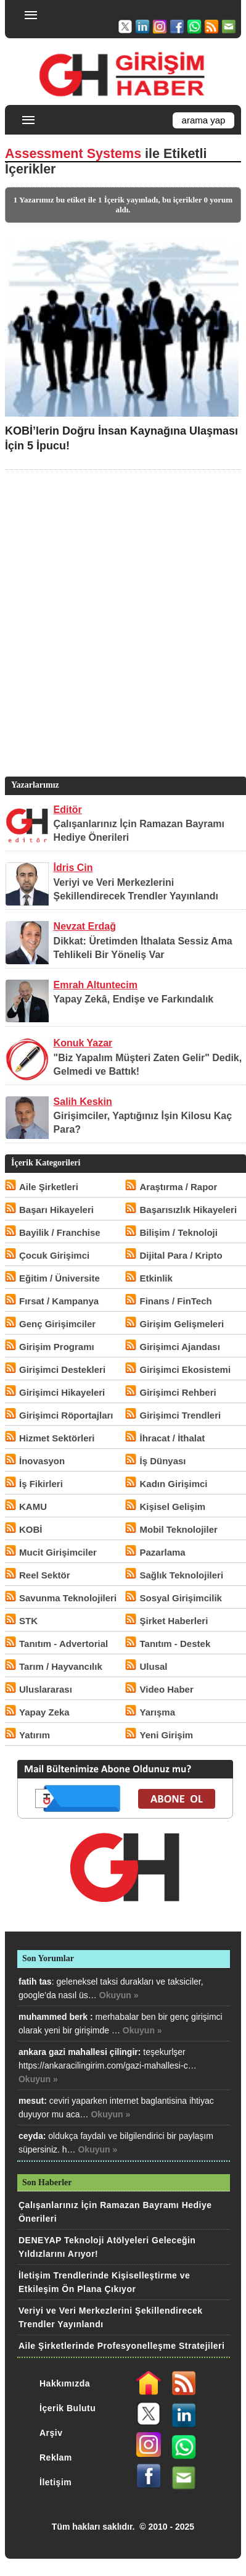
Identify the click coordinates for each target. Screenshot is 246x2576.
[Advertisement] (123, 642)
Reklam (55, 2457)
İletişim (55, 2482)
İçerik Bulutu (67, 2408)
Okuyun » (119, 1995)
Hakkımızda (64, 2383)
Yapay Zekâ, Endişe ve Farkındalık (134, 999)
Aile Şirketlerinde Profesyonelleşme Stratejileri (121, 2346)
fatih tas (35, 1981)
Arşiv (51, 2433)
